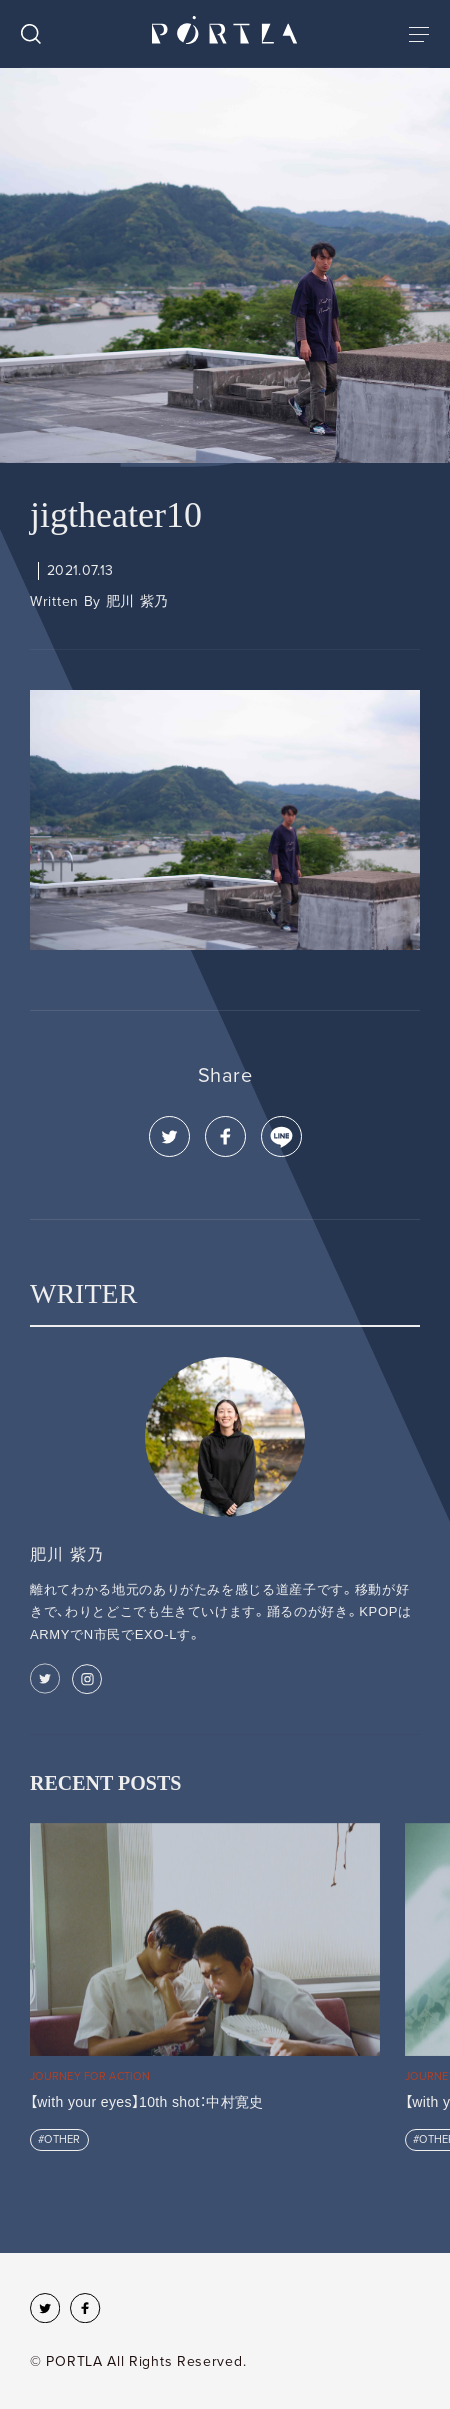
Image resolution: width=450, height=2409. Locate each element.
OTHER (62, 2139)
